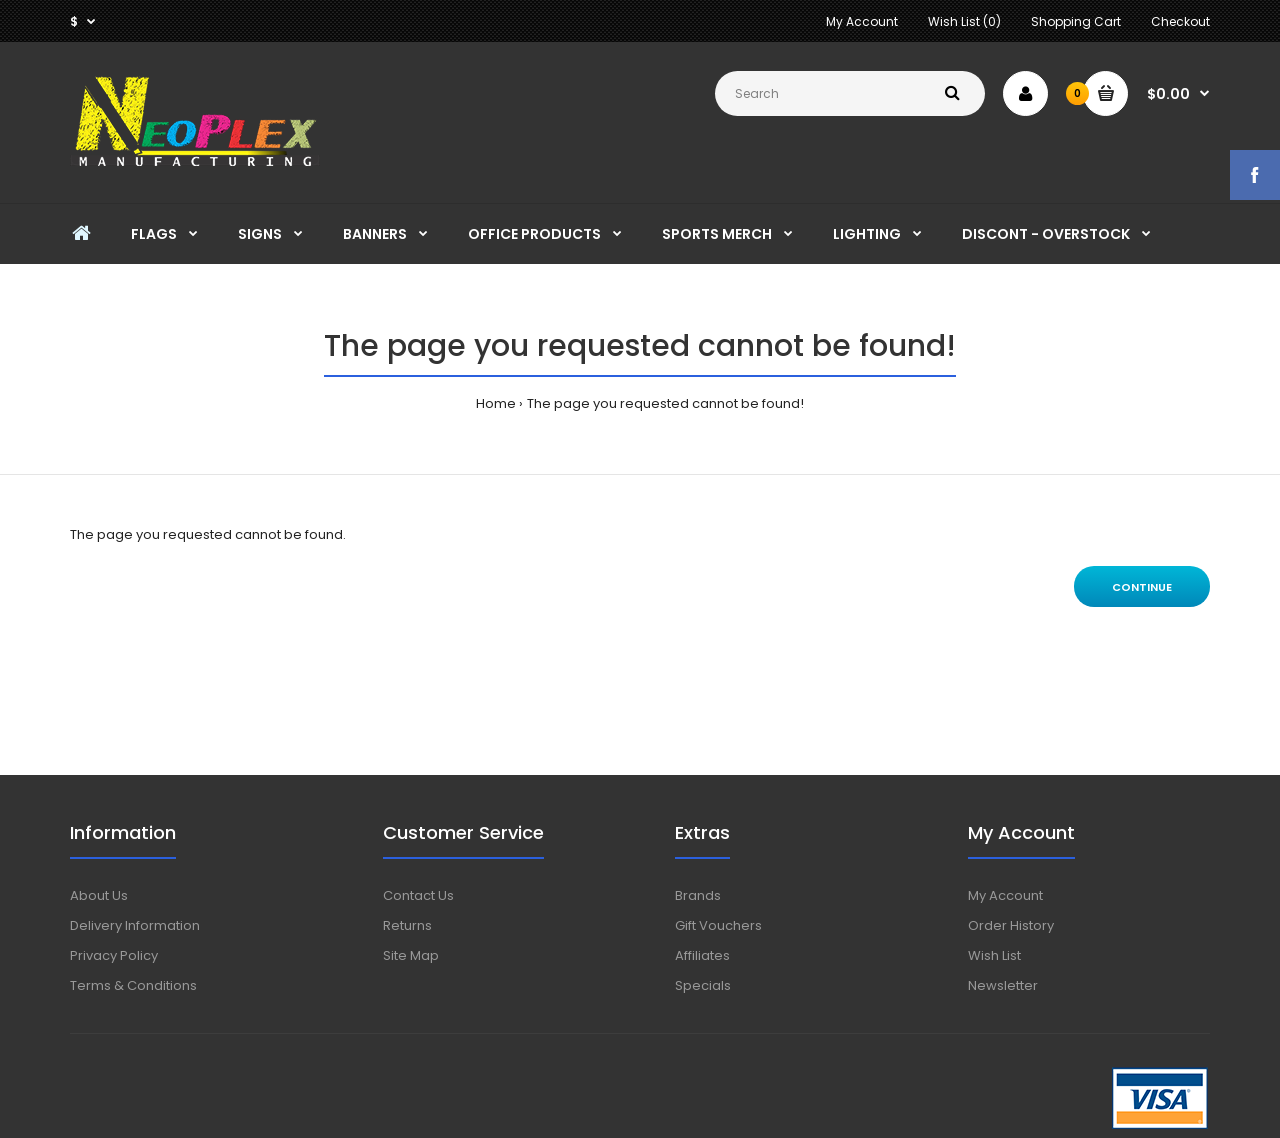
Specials (703, 985)
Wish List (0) (964, 21)
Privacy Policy (114, 955)
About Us (99, 895)
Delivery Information (135, 925)
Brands (698, 895)
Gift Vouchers (718, 925)
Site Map (411, 955)
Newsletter (1003, 985)
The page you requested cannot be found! (665, 403)
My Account (862, 21)
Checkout (1180, 21)
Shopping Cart (1076, 21)
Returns (407, 925)
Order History (1011, 925)
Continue (1142, 587)
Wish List (994, 955)
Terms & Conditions (133, 985)
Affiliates (702, 955)
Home (496, 403)
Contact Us (418, 895)
